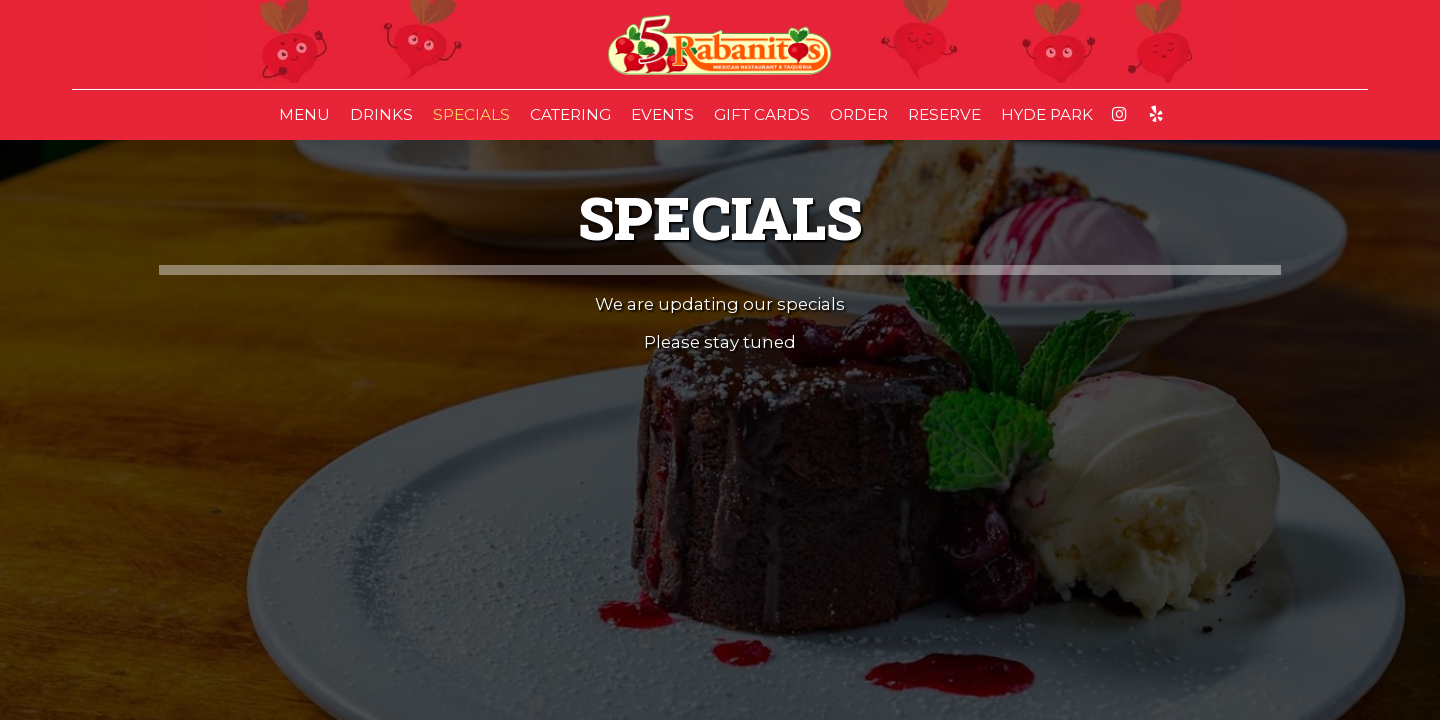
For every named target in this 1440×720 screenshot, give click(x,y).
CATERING (570, 114)
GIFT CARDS (762, 114)
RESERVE (944, 114)
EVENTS (662, 114)
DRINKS (381, 114)
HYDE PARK (1047, 114)
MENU (304, 114)
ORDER (859, 114)
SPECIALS (471, 114)
